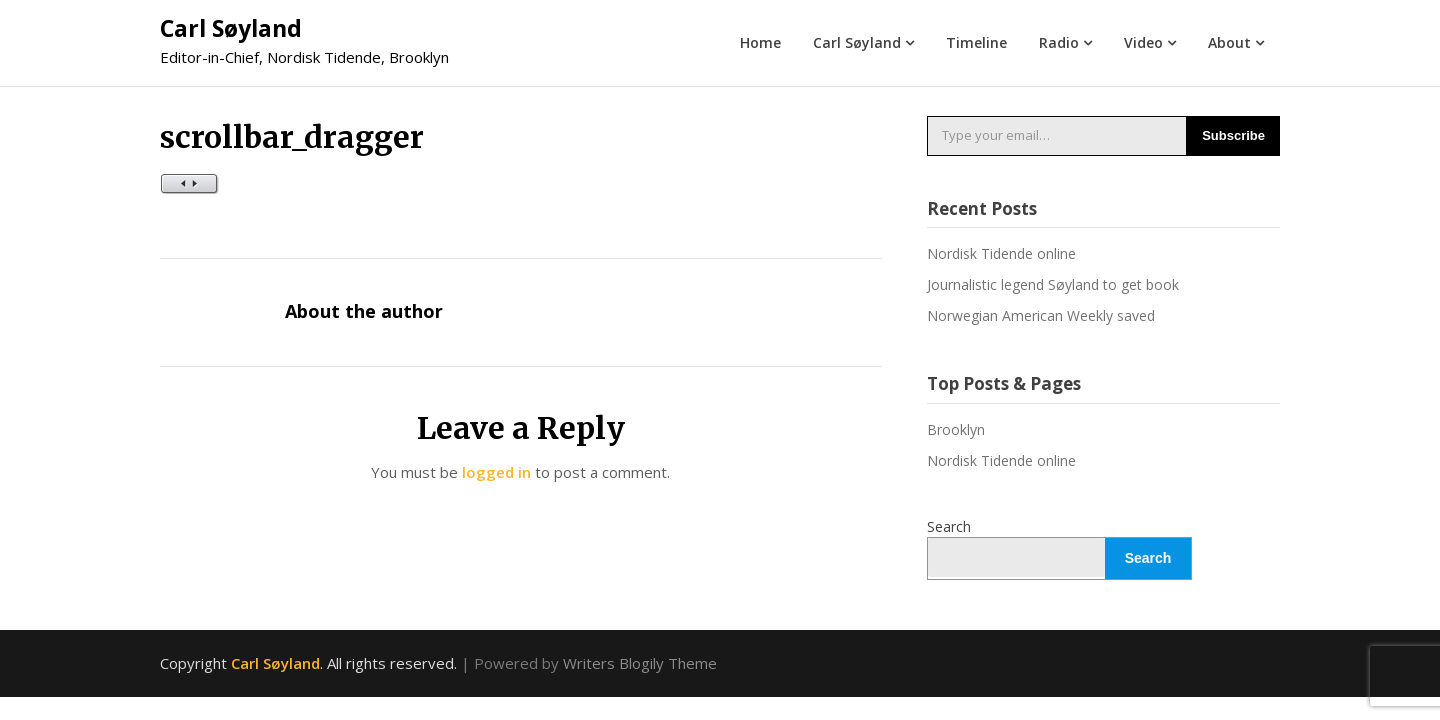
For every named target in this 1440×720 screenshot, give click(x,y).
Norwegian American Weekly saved (1041, 315)
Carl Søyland (231, 28)
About (1229, 42)
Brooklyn (956, 429)
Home (760, 42)
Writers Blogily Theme (640, 663)
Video (1143, 42)
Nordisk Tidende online (1001, 253)
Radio (1059, 42)
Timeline (976, 42)
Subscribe (1233, 135)
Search (949, 526)
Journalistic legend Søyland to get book (1053, 284)
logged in (496, 472)
